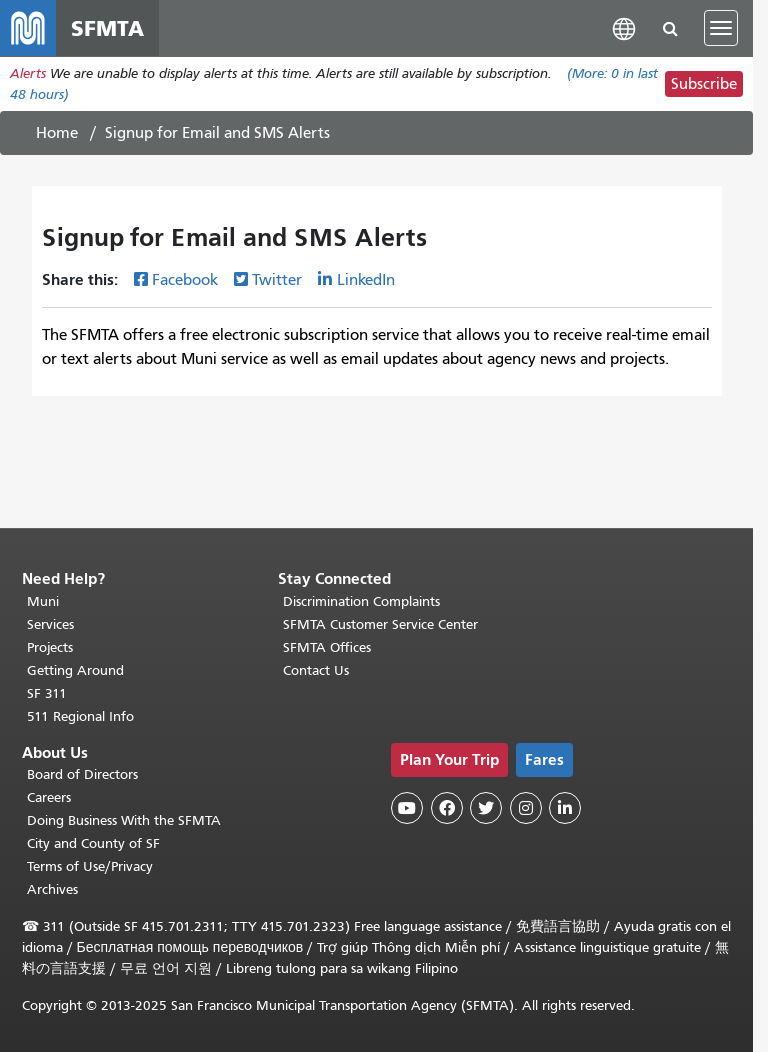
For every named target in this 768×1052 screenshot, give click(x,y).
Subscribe (704, 84)
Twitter (277, 280)
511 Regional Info (80, 716)
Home (57, 133)
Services (50, 624)
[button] (624, 27)
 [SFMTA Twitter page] (486, 808)
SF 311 (47, 693)
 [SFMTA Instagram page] (526, 808)
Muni (43, 601)
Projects (50, 647)
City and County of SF (93, 843)
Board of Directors (82, 774)
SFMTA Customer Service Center (380, 624)
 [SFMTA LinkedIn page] (565, 808)
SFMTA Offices (327, 647)
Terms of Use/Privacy (90, 866)
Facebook (185, 280)
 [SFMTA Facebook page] (447, 808)
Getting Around (75, 670)
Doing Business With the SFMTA (124, 820)
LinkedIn (366, 280)
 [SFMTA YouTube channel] (407, 808)
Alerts (28, 73)
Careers (49, 797)
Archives (52, 889)
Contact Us (316, 670)
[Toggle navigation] (721, 28)
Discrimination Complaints (361, 601)
